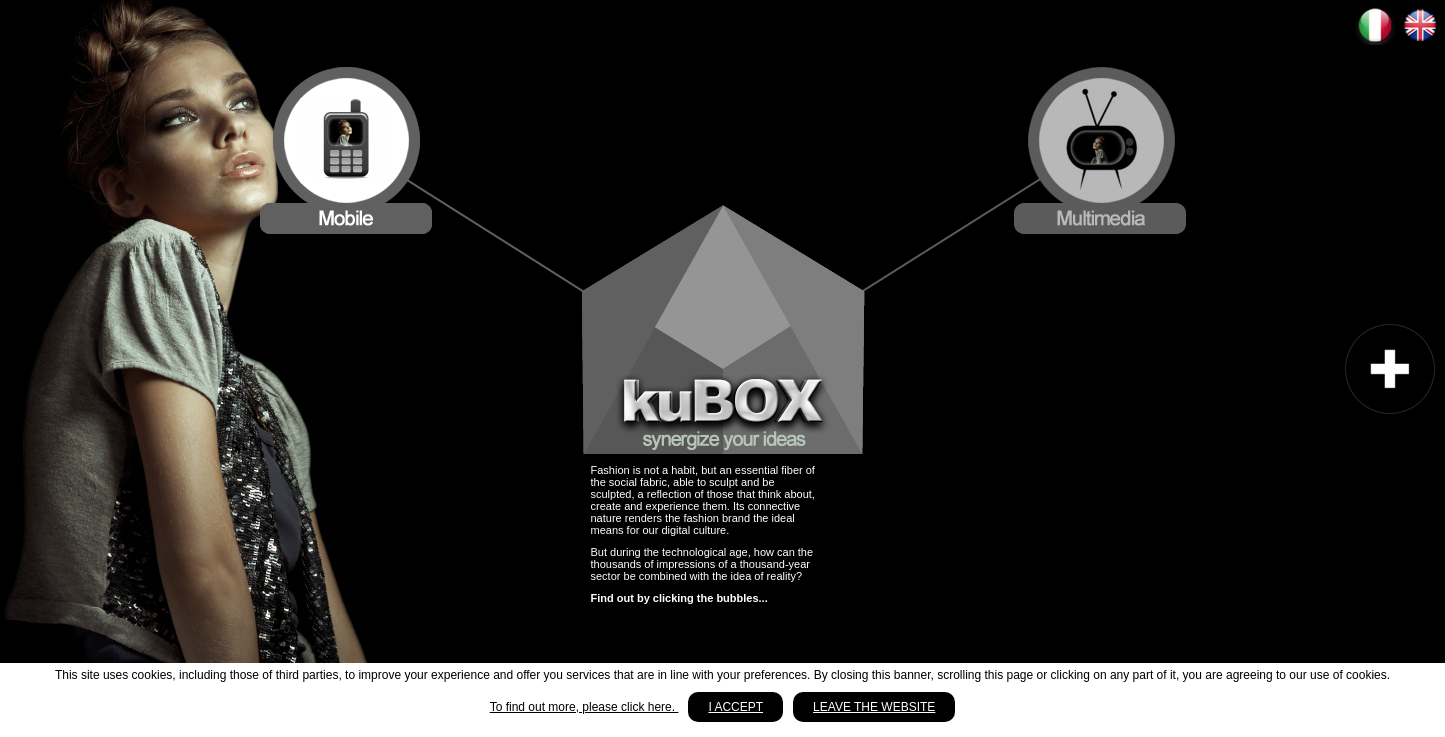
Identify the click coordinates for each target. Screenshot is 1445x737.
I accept (735, 707)
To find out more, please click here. (584, 707)
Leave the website (874, 707)
